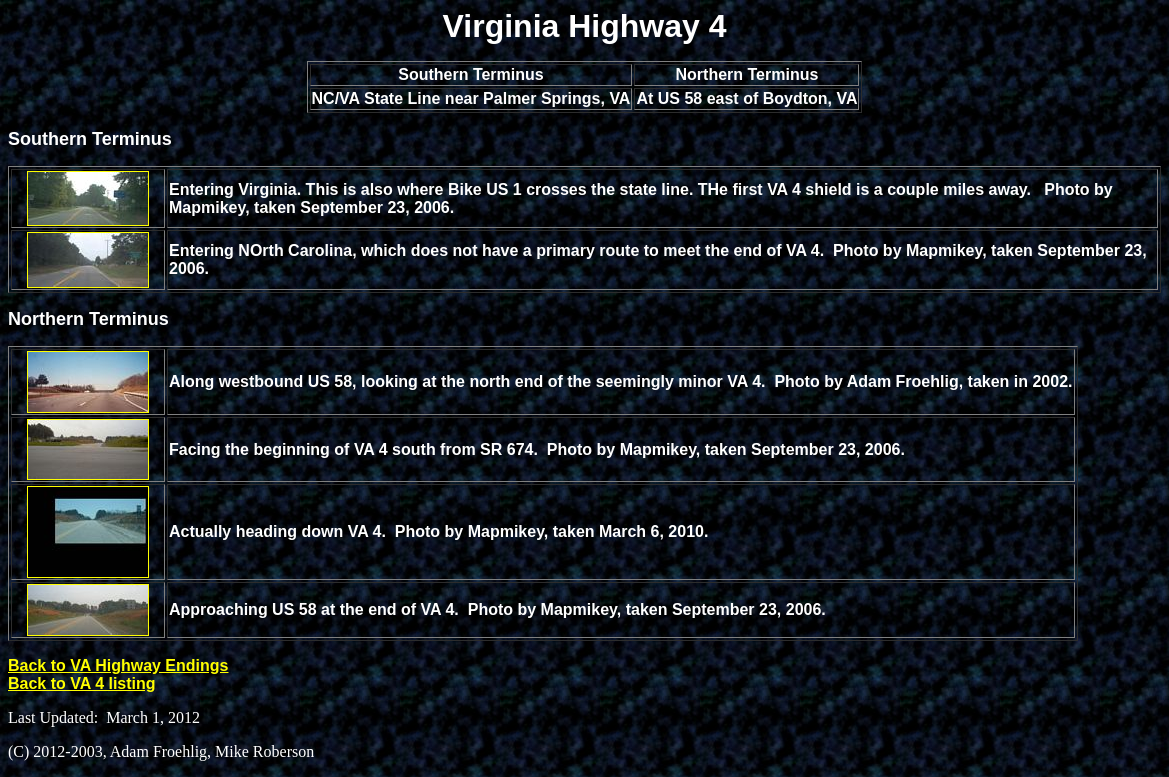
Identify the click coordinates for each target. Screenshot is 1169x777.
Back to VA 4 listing (82, 683)
